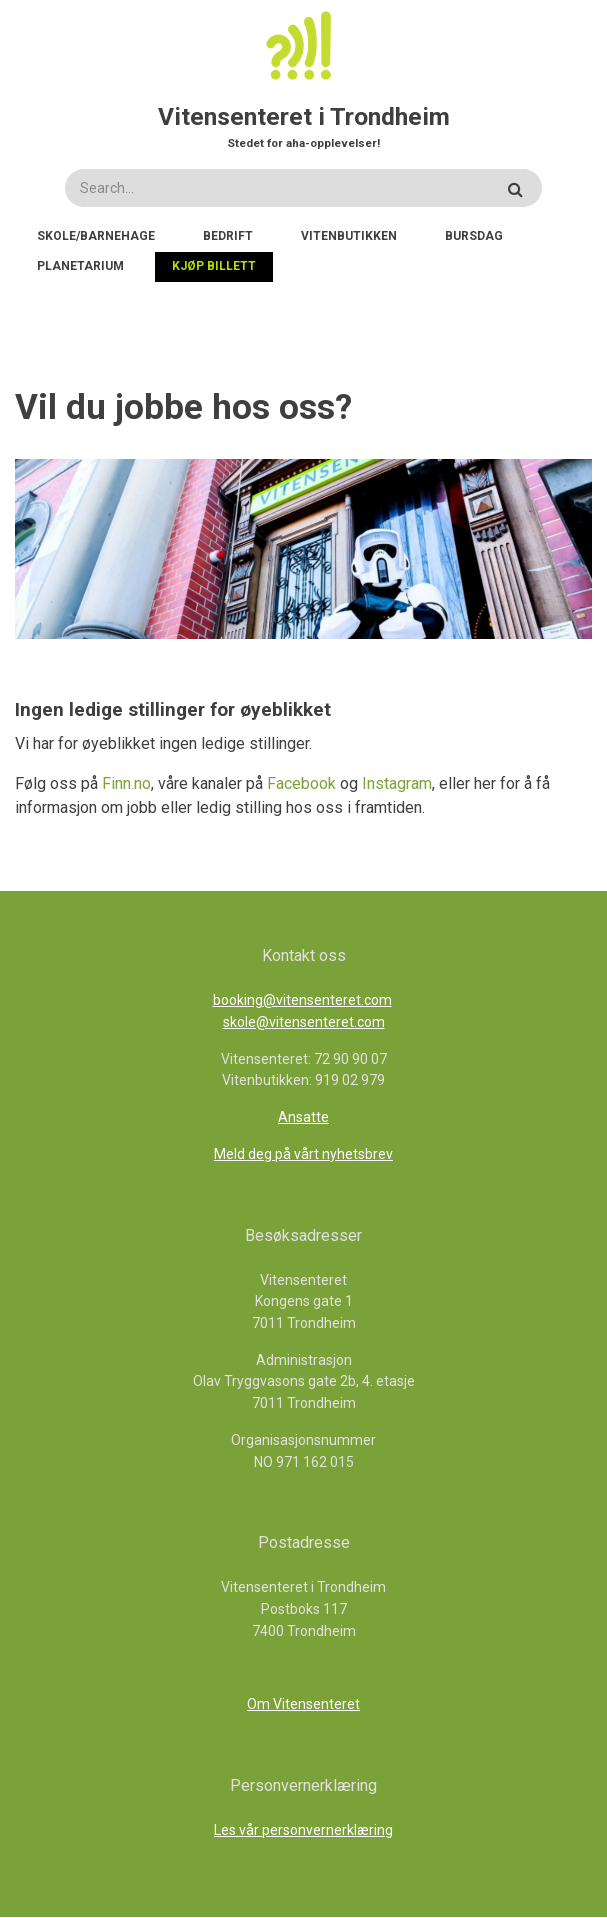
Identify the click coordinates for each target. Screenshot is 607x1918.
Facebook (303, 783)
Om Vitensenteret (303, 1704)
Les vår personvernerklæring (303, 1830)
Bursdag (474, 236)
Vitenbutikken (349, 236)
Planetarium (80, 266)
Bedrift (228, 236)
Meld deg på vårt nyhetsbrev (303, 1154)
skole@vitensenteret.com (304, 1022)
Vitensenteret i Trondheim (304, 116)
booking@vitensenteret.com (302, 1000)
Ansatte (303, 1117)
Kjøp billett (214, 266)
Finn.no (126, 783)
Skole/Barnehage (96, 236)
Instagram (397, 783)
